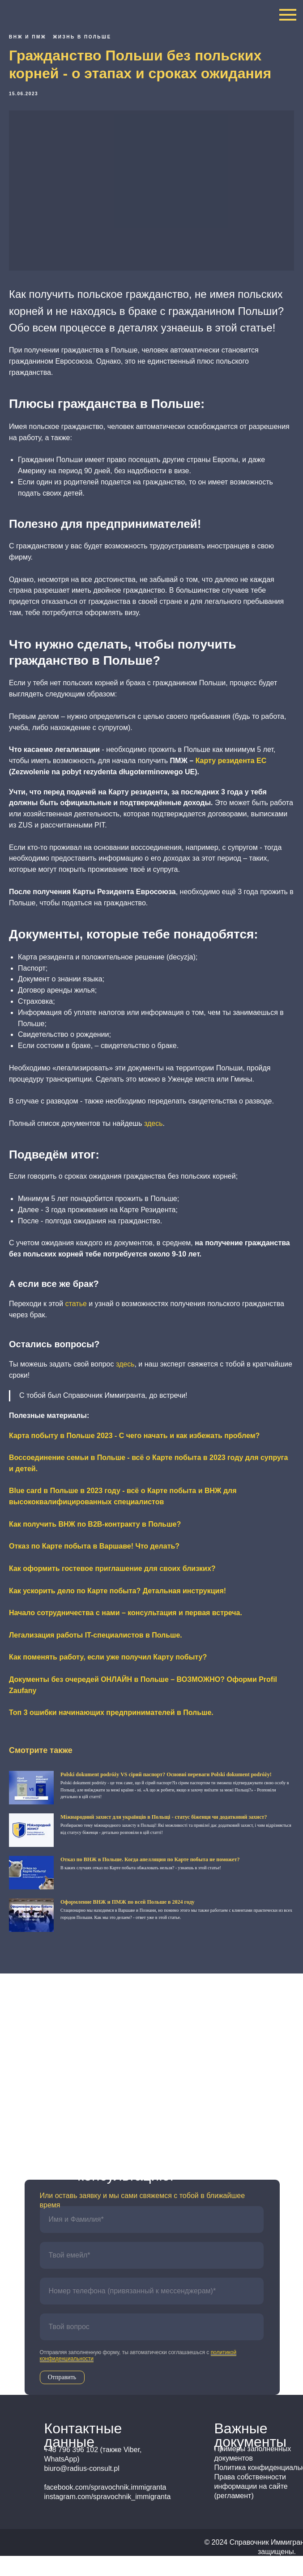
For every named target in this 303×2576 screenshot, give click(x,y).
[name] (152, 2239)
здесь (153, 1133)
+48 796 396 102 (125, 2065)
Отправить (62, 2397)
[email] (152, 2275)
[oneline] (152, 2347)
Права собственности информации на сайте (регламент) (251, 2506)
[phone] (152, 2311)
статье (76, 1313)
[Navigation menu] (287, 15)
